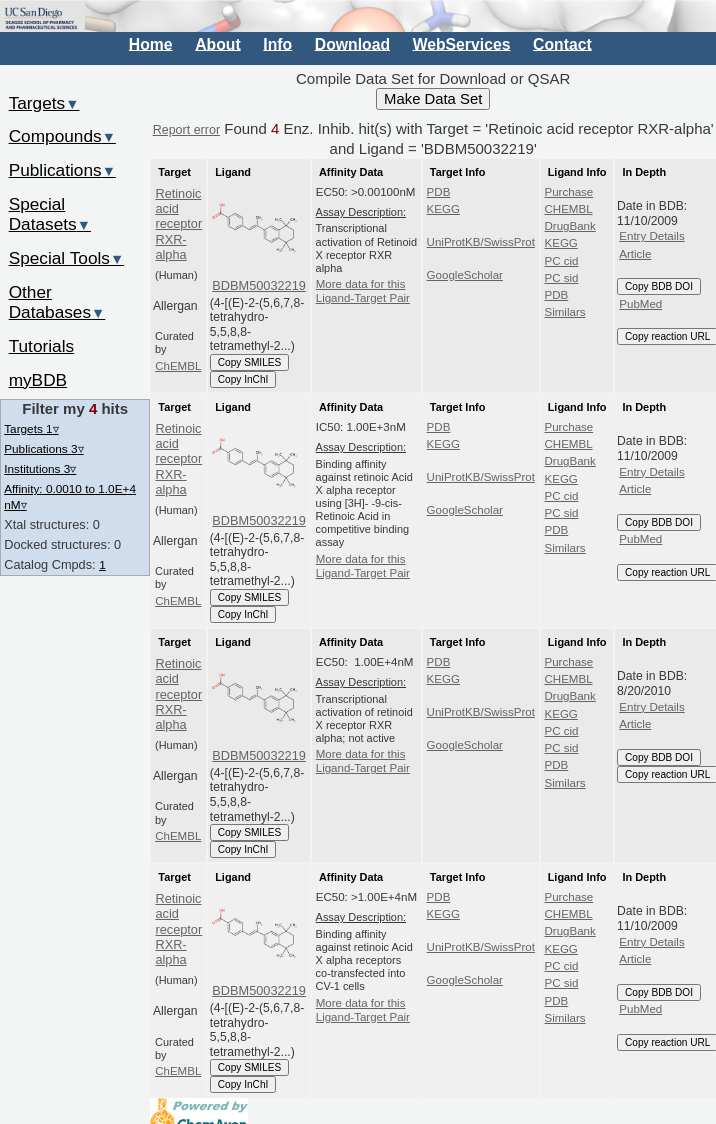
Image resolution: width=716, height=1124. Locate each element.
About (217, 43)
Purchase (569, 192)
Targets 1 (31, 428)
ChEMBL (178, 366)
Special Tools (67, 258)
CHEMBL (569, 209)
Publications (62, 170)
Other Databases (57, 302)
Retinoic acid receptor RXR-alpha (178, 224)
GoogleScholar (465, 275)
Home (151, 43)
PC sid (562, 278)
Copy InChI (243, 379)
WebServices (462, 43)
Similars (565, 312)
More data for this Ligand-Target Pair (363, 291)
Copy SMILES (250, 362)
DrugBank (570, 226)
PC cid (562, 261)
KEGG (443, 209)
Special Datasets (50, 214)
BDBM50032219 (259, 285)
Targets (44, 103)
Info (277, 43)
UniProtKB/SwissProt (481, 242)
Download (352, 43)
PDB (439, 192)
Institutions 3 (40, 468)
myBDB (38, 380)
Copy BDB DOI (659, 286)
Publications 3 (43, 448)
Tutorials (42, 346)
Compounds (62, 136)
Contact (562, 43)
